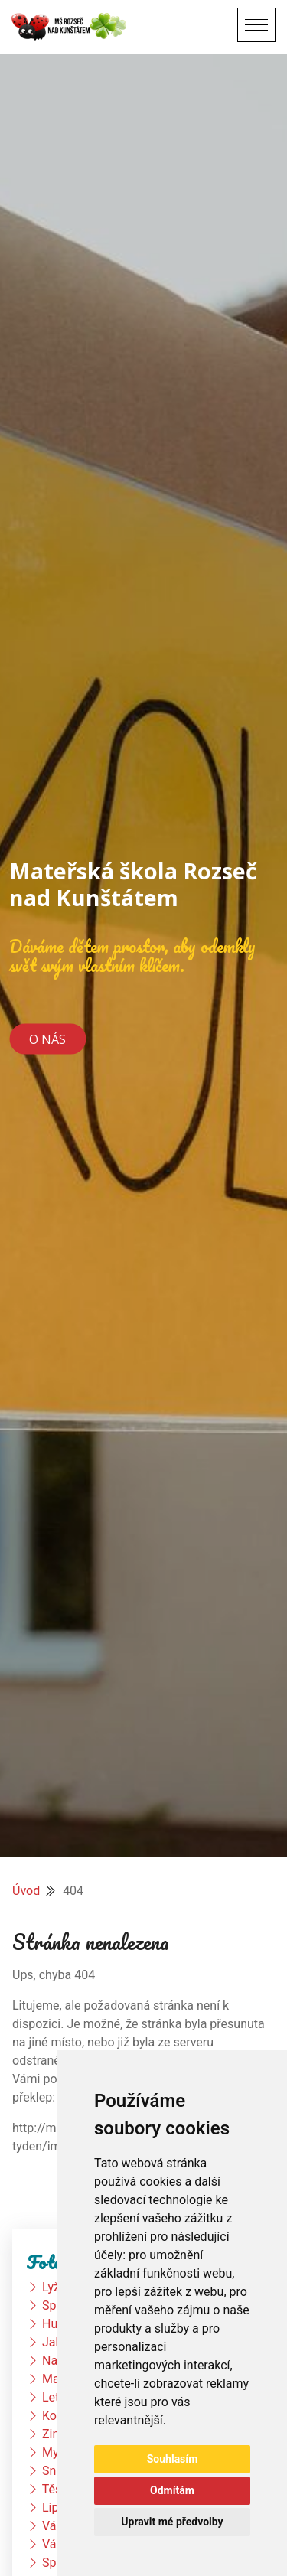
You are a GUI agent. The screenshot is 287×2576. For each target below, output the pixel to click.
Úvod (26, 1890)
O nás (47, 1039)
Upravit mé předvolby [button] (172, 2522)
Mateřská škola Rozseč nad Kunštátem (133, 884)
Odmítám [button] (172, 2490)
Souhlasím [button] (172, 2459)
